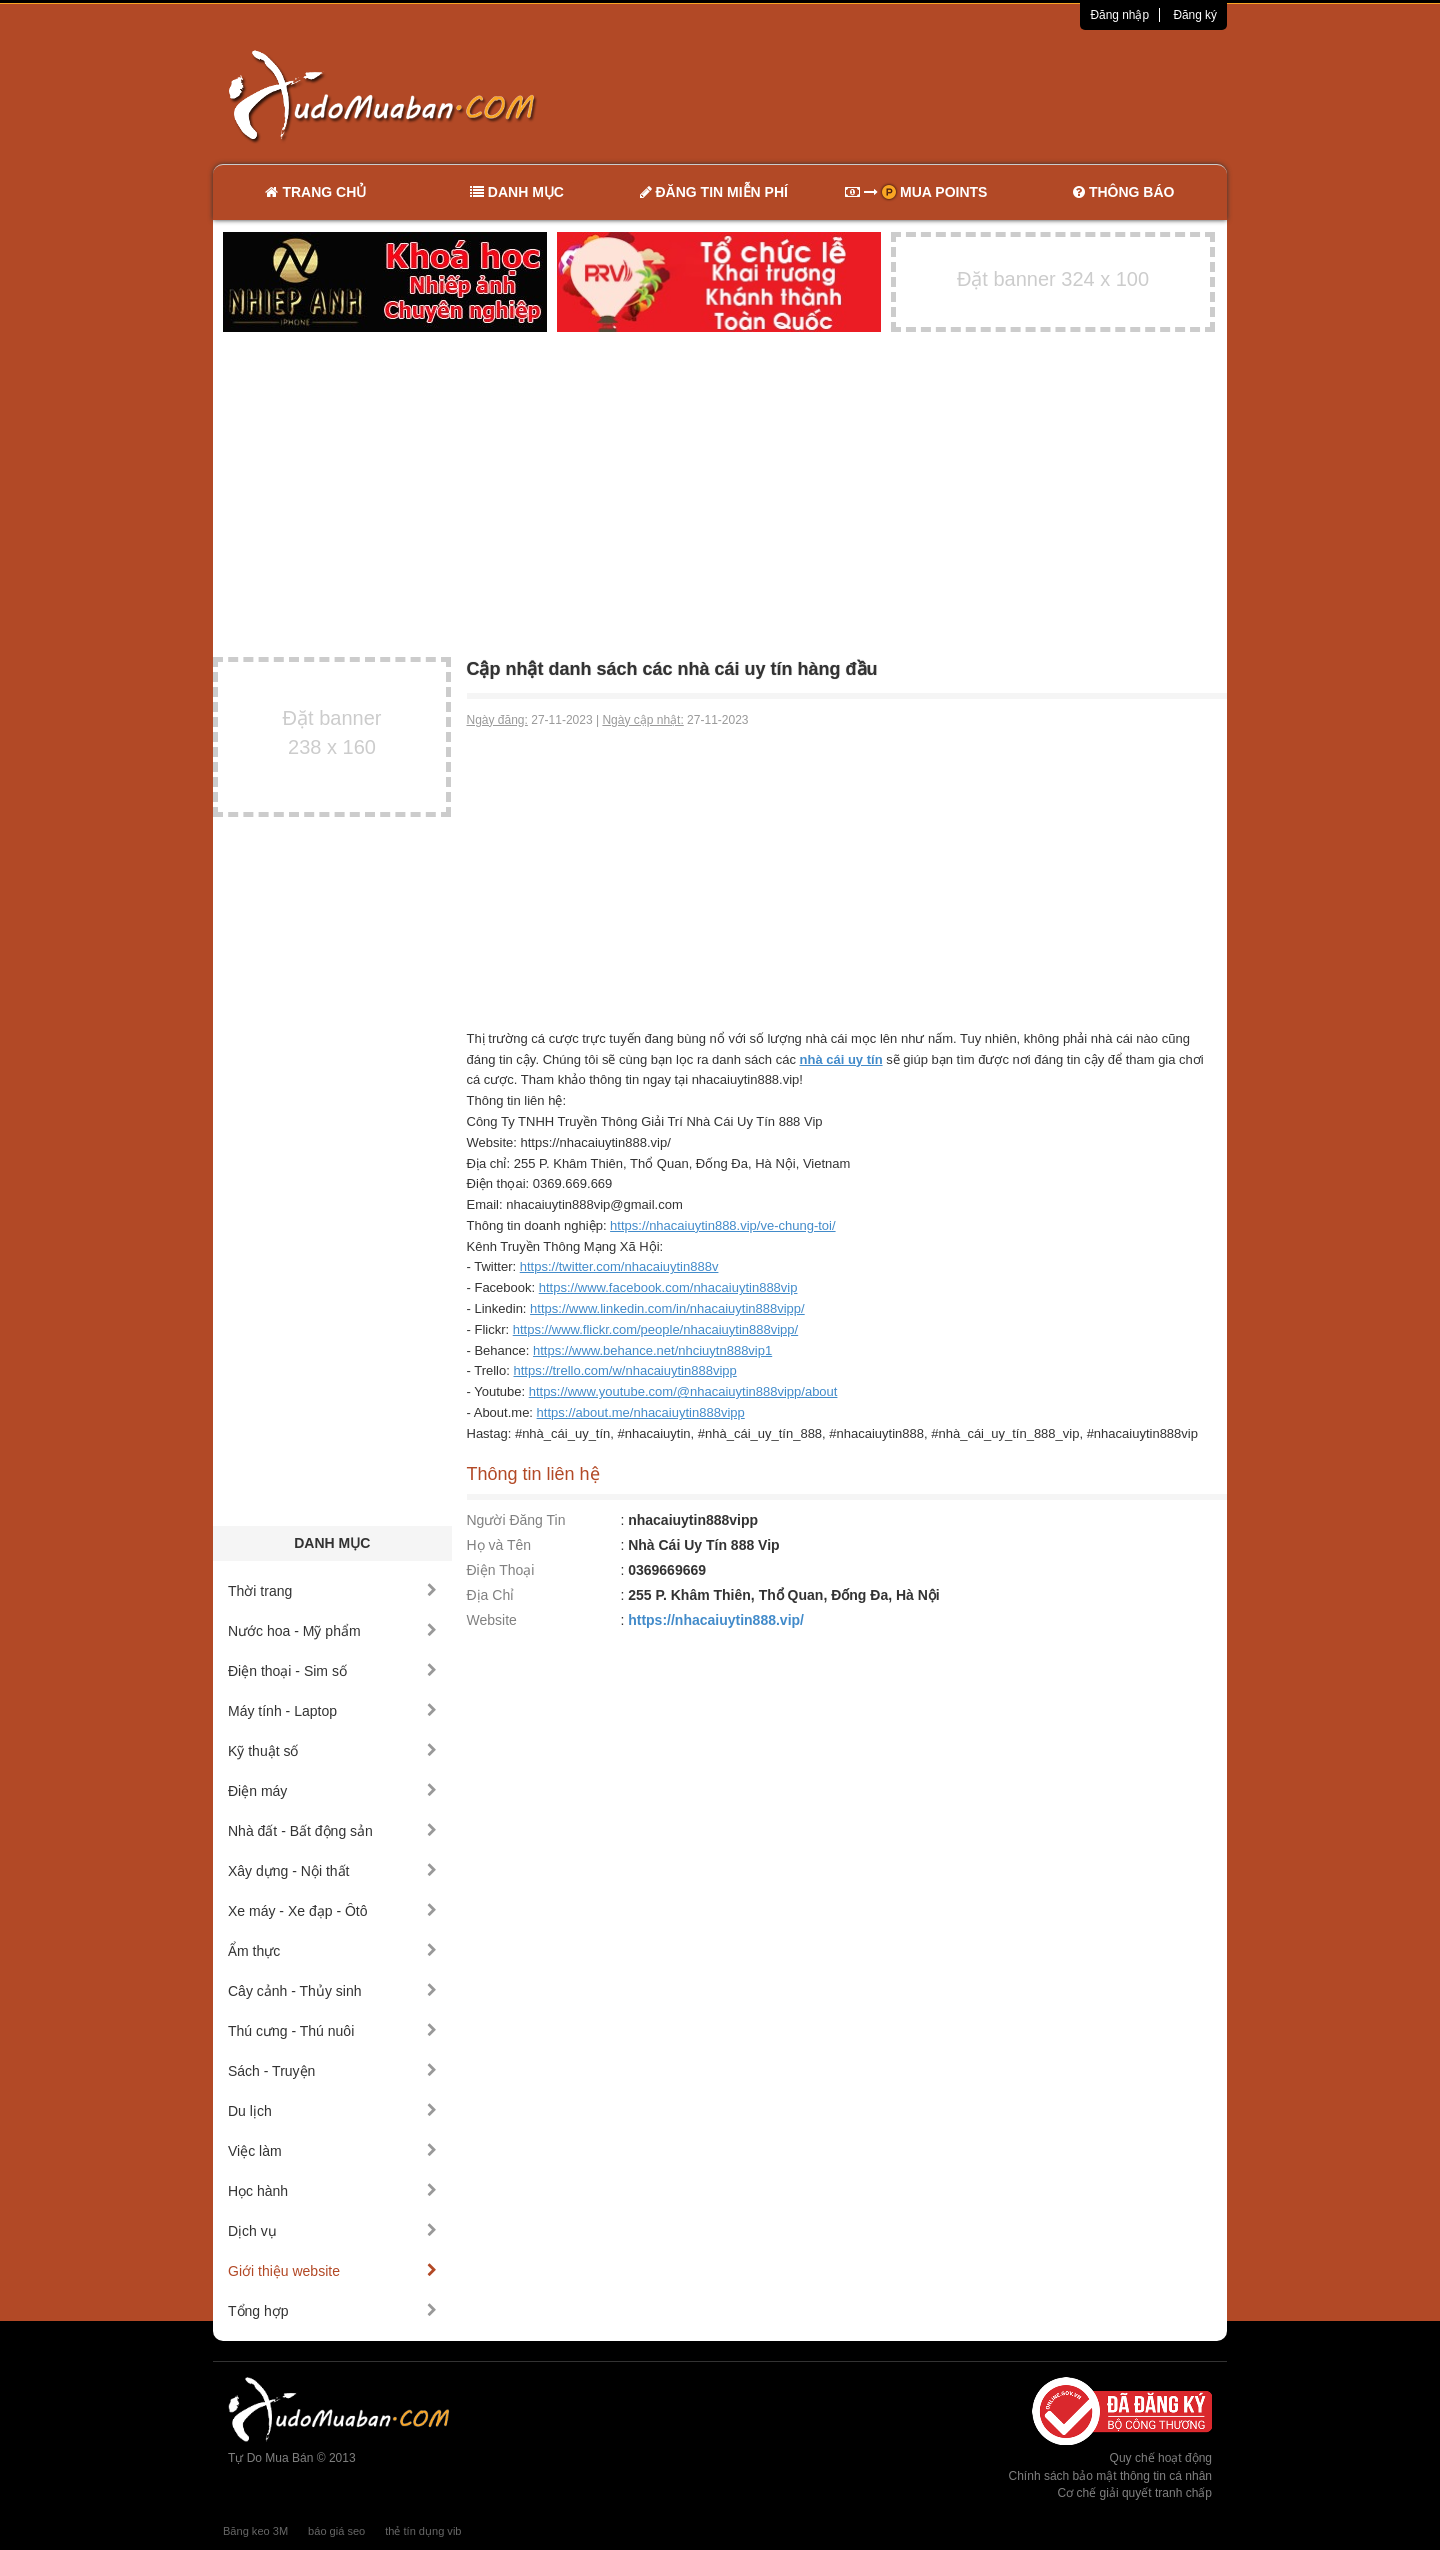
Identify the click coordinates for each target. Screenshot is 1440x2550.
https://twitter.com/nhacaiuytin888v (619, 1266)
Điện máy (332, 1791)
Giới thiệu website (332, 2271)
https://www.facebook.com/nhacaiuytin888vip (668, 1287)
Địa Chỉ (491, 1595)
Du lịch (332, 2111)
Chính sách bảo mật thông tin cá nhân (1110, 2476)
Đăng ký (1195, 15)
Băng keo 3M (255, 2531)
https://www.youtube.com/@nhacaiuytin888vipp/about (683, 1391)
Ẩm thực (332, 1951)
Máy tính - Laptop (332, 1711)
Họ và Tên (499, 1545)
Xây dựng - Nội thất (332, 1871)
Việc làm (332, 2151)
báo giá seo (336, 2531)
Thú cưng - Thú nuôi (332, 2031)
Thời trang (332, 1591)
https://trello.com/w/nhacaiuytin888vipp (624, 1370)
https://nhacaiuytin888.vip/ (716, 1620)
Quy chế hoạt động (1161, 2458)
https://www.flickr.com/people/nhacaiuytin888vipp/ (655, 1329)
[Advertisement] (931, 95)
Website (492, 1620)
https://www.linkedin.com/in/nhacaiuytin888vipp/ (667, 1308)
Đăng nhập (1119, 15)
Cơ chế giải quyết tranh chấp (1135, 2493)
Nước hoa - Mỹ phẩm (332, 1631)
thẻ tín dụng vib (423, 2531)
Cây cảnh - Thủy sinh (332, 1991)
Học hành (332, 2191)
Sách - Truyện (332, 2071)
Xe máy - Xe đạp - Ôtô (332, 1911)
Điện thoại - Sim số (332, 1671)
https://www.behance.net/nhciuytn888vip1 (652, 1350)
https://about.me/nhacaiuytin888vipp (641, 1412)
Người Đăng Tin (516, 1520)
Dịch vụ (332, 2231)
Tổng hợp (332, 2311)
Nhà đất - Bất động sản (332, 1831)
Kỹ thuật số (332, 1751)
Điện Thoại (501, 1570)
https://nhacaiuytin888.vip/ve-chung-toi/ (722, 1225)
